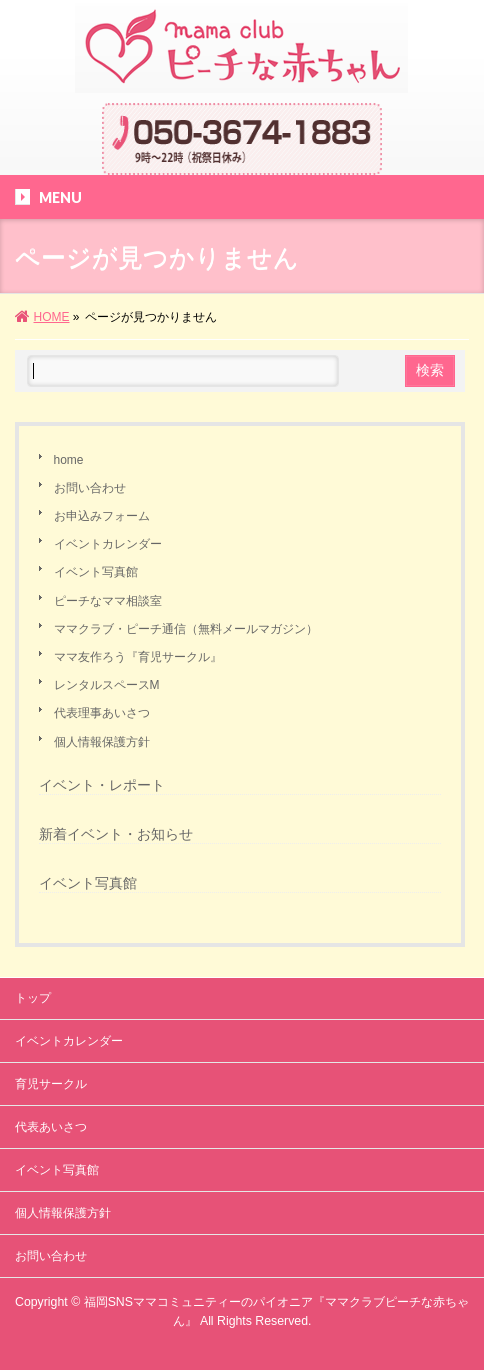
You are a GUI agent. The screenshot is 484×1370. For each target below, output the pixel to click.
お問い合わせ (90, 488)
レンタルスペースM (107, 685)
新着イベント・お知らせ (116, 834)
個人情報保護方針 (102, 742)
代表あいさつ (51, 1127)
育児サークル (51, 1084)
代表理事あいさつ (102, 713)
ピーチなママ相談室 (108, 601)
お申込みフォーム (102, 516)
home (69, 460)
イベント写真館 (96, 572)
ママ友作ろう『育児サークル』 (138, 657)
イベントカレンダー (108, 544)
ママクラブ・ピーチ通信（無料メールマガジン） (186, 629)
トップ (33, 998)
